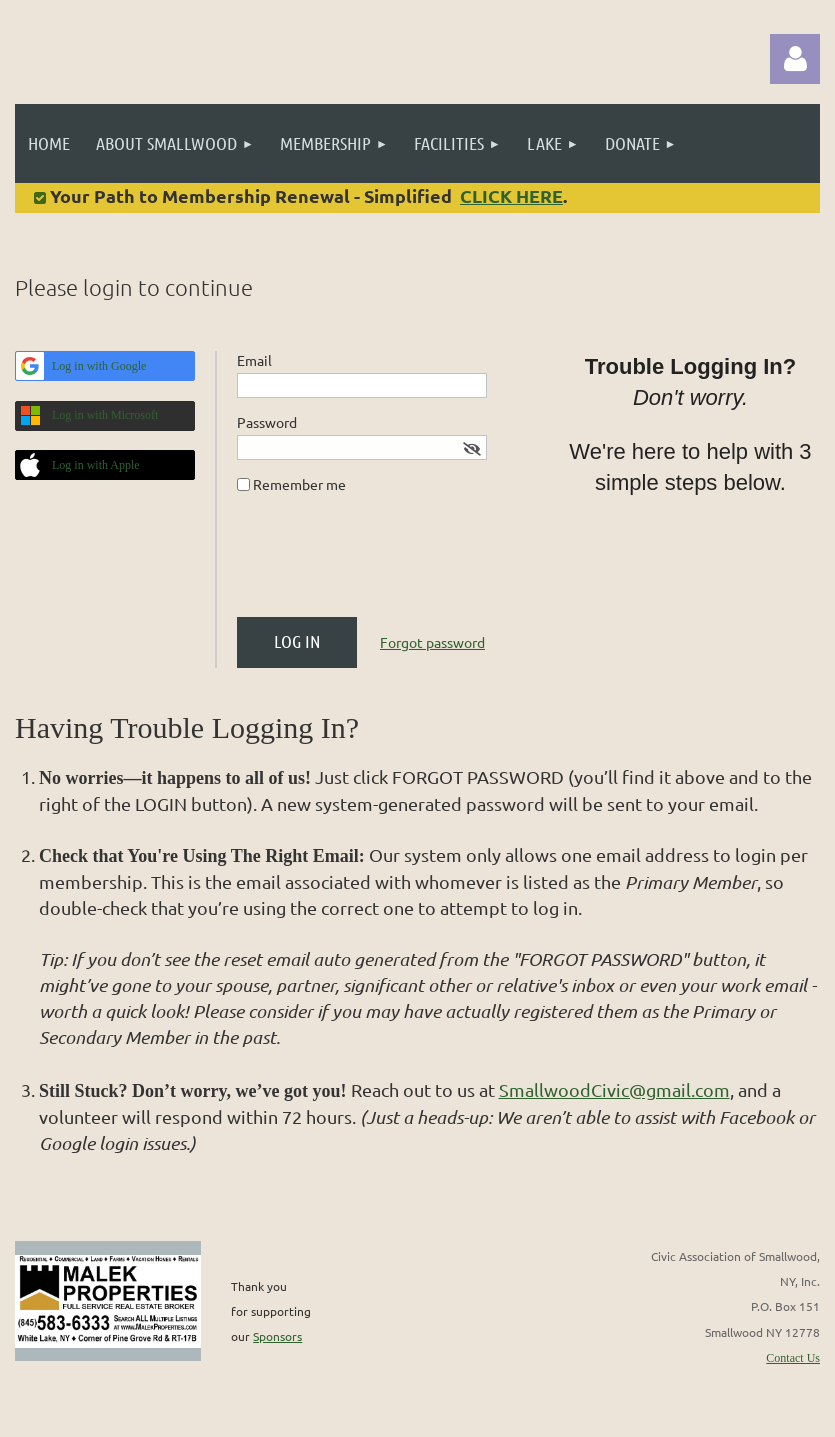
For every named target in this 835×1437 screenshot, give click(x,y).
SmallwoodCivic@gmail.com (614, 1089)
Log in (795, 59)
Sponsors (277, 1336)
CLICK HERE (511, 195)
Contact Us (793, 1358)
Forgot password (432, 642)
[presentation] (389, 563)
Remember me (299, 484)
